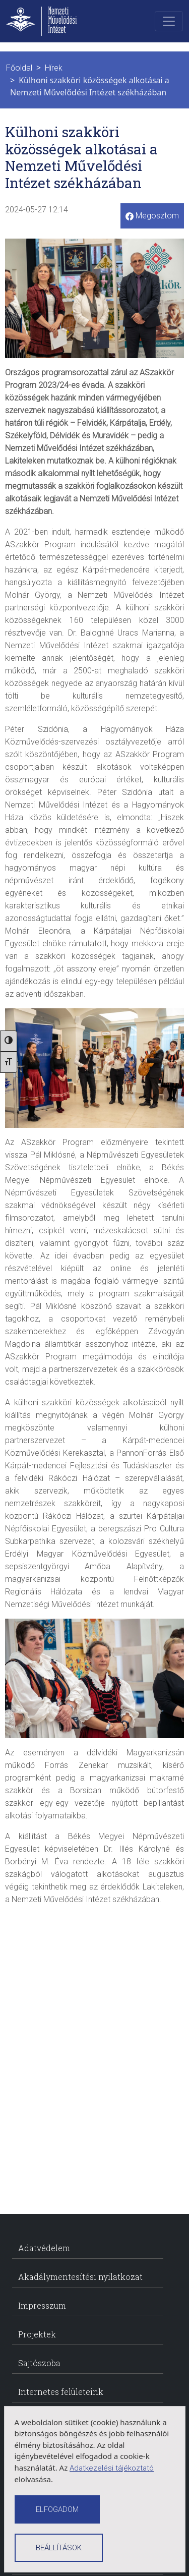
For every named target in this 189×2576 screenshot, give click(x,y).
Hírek (53, 68)
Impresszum (42, 2305)
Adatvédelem (44, 2248)
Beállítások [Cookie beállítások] (59, 2547)
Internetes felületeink (60, 2391)
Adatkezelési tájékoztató (112, 2468)
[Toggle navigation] (169, 21)
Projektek (37, 2334)
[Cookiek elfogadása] (57, 2509)
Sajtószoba (39, 2363)
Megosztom (152, 215)
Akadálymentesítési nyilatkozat (80, 2276)
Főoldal (19, 68)
